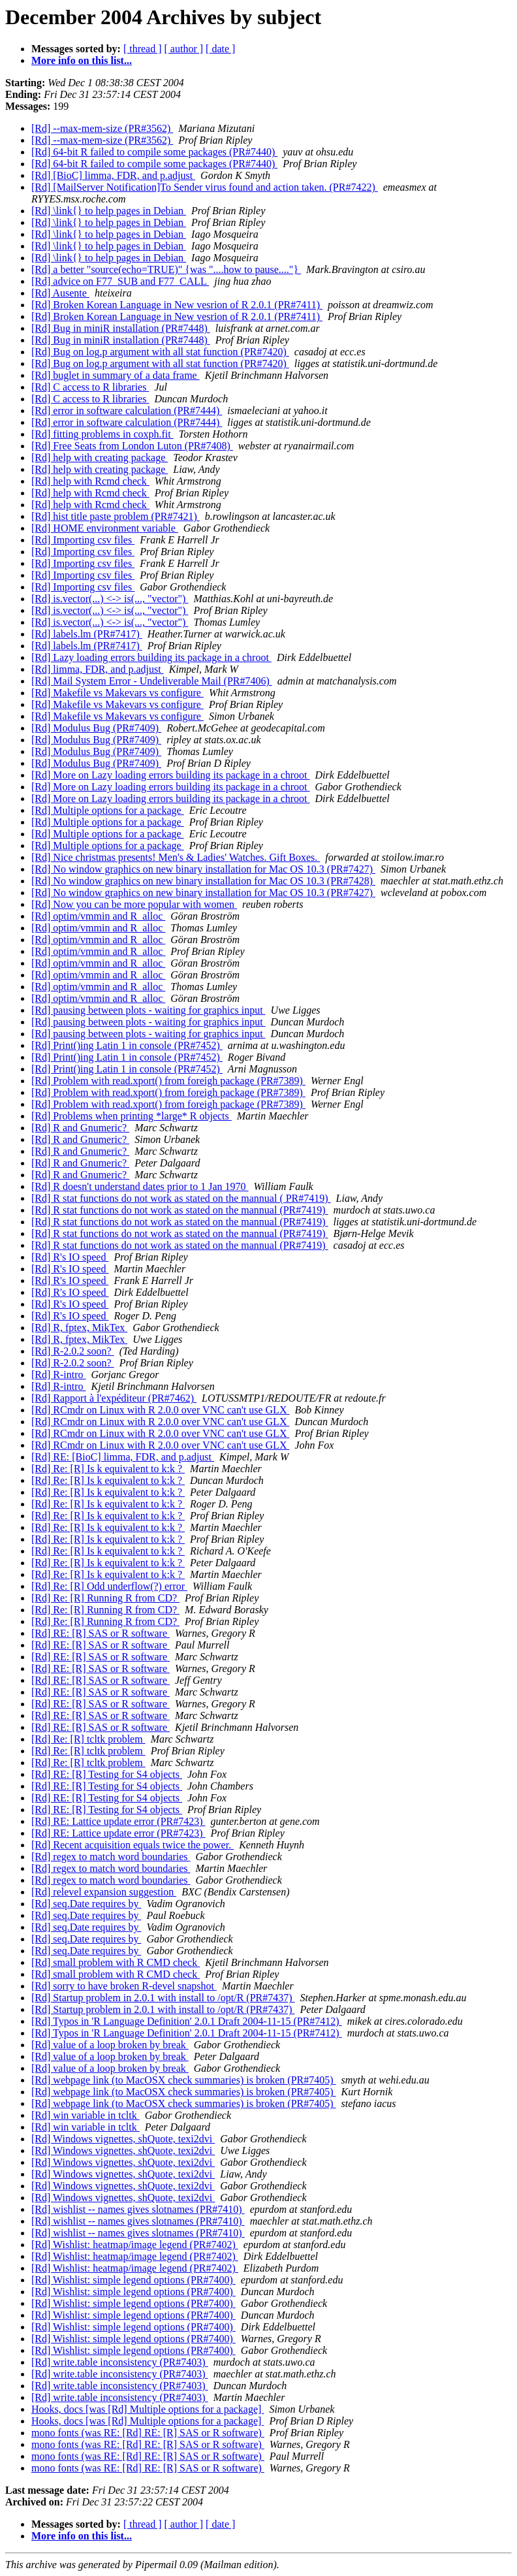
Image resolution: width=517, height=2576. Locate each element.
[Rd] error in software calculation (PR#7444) (126, 410)
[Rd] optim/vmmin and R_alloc (98, 916)
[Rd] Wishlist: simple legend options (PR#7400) (133, 2279)
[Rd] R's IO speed (69, 1257)
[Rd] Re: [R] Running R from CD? (105, 1597)
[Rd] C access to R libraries (90, 387)
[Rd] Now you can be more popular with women (134, 904)
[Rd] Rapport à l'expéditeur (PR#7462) (113, 1398)
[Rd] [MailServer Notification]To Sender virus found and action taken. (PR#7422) (204, 187)
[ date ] (220, 48)
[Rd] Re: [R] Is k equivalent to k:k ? (108, 1468)
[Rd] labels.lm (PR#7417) (86, 633)
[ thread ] (142, 48)
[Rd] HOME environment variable (104, 528)
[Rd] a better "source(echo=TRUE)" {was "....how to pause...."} (166, 269)
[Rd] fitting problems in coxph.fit (102, 434)
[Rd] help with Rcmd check (90, 481)
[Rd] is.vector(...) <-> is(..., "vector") (109, 598)
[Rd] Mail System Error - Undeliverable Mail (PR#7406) (151, 680)
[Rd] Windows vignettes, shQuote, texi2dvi (123, 2138)
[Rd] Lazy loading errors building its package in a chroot (151, 657)
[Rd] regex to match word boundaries (110, 1856)
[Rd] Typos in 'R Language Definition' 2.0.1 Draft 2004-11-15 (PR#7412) (186, 2021)
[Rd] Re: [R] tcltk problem (88, 1739)
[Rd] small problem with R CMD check (115, 1962)
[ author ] (184, 48)
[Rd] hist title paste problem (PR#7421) (115, 516)
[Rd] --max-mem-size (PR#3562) (102, 128)
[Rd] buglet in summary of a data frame (115, 375)
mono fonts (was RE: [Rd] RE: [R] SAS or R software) (147, 2432)
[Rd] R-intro (58, 1374)
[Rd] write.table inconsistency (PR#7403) (119, 2362)
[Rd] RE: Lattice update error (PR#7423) (118, 1821)
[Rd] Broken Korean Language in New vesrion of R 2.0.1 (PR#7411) (176, 304)
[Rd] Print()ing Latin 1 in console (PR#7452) (127, 1045)
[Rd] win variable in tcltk (85, 2115)
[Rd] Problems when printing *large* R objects (131, 1115)
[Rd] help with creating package (99, 457)
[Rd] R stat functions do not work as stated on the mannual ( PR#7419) (181, 1198)
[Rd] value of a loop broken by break (110, 2044)
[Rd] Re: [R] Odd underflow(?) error (109, 1586)
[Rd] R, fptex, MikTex (79, 1327)
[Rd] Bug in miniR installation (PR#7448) (120, 328)
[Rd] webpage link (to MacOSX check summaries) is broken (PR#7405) (183, 2079)
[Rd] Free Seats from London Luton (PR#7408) (132, 445)
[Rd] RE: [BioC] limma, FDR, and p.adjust (122, 1456)
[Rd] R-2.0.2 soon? (72, 1351)
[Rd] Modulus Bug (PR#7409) (96, 727)
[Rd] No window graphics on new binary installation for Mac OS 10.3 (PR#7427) (203, 869)
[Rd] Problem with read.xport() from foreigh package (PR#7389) (168, 1080)
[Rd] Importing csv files (82, 539)
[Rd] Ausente (60, 292)
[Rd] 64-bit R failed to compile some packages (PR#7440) (154, 151)
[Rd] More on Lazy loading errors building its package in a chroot (170, 775)
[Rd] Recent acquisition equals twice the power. (132, 1844)
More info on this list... (81, 60)
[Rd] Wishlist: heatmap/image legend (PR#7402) (134, 2244)
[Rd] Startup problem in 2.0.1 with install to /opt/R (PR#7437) (163, 1997)
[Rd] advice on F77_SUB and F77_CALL (120, 281)
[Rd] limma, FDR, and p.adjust (97, 669)
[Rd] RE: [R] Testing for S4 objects (106, 1774)
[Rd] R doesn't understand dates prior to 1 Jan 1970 (140, 1186)
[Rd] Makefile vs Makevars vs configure (117, 692)
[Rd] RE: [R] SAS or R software (100, 1633)
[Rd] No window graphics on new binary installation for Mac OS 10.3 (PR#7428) (203, 880)
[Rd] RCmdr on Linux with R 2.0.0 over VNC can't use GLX (160, 1409)
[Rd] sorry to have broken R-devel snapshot (124, 1985)
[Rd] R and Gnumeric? (80, 1127)
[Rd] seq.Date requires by (86, 1903)
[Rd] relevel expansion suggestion (103, 1891)
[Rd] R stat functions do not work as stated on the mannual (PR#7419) (179, 1210)
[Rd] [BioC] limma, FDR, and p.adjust (113, 175)
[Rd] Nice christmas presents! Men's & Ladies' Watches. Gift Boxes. (175, 857)
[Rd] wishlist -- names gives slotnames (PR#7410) (138, 2209)
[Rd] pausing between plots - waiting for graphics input (148, 1010)
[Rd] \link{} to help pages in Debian (108, 210)
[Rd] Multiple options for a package (107, 810)
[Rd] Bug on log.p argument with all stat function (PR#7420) (160, 351)
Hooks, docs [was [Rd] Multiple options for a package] (147, 2409)
